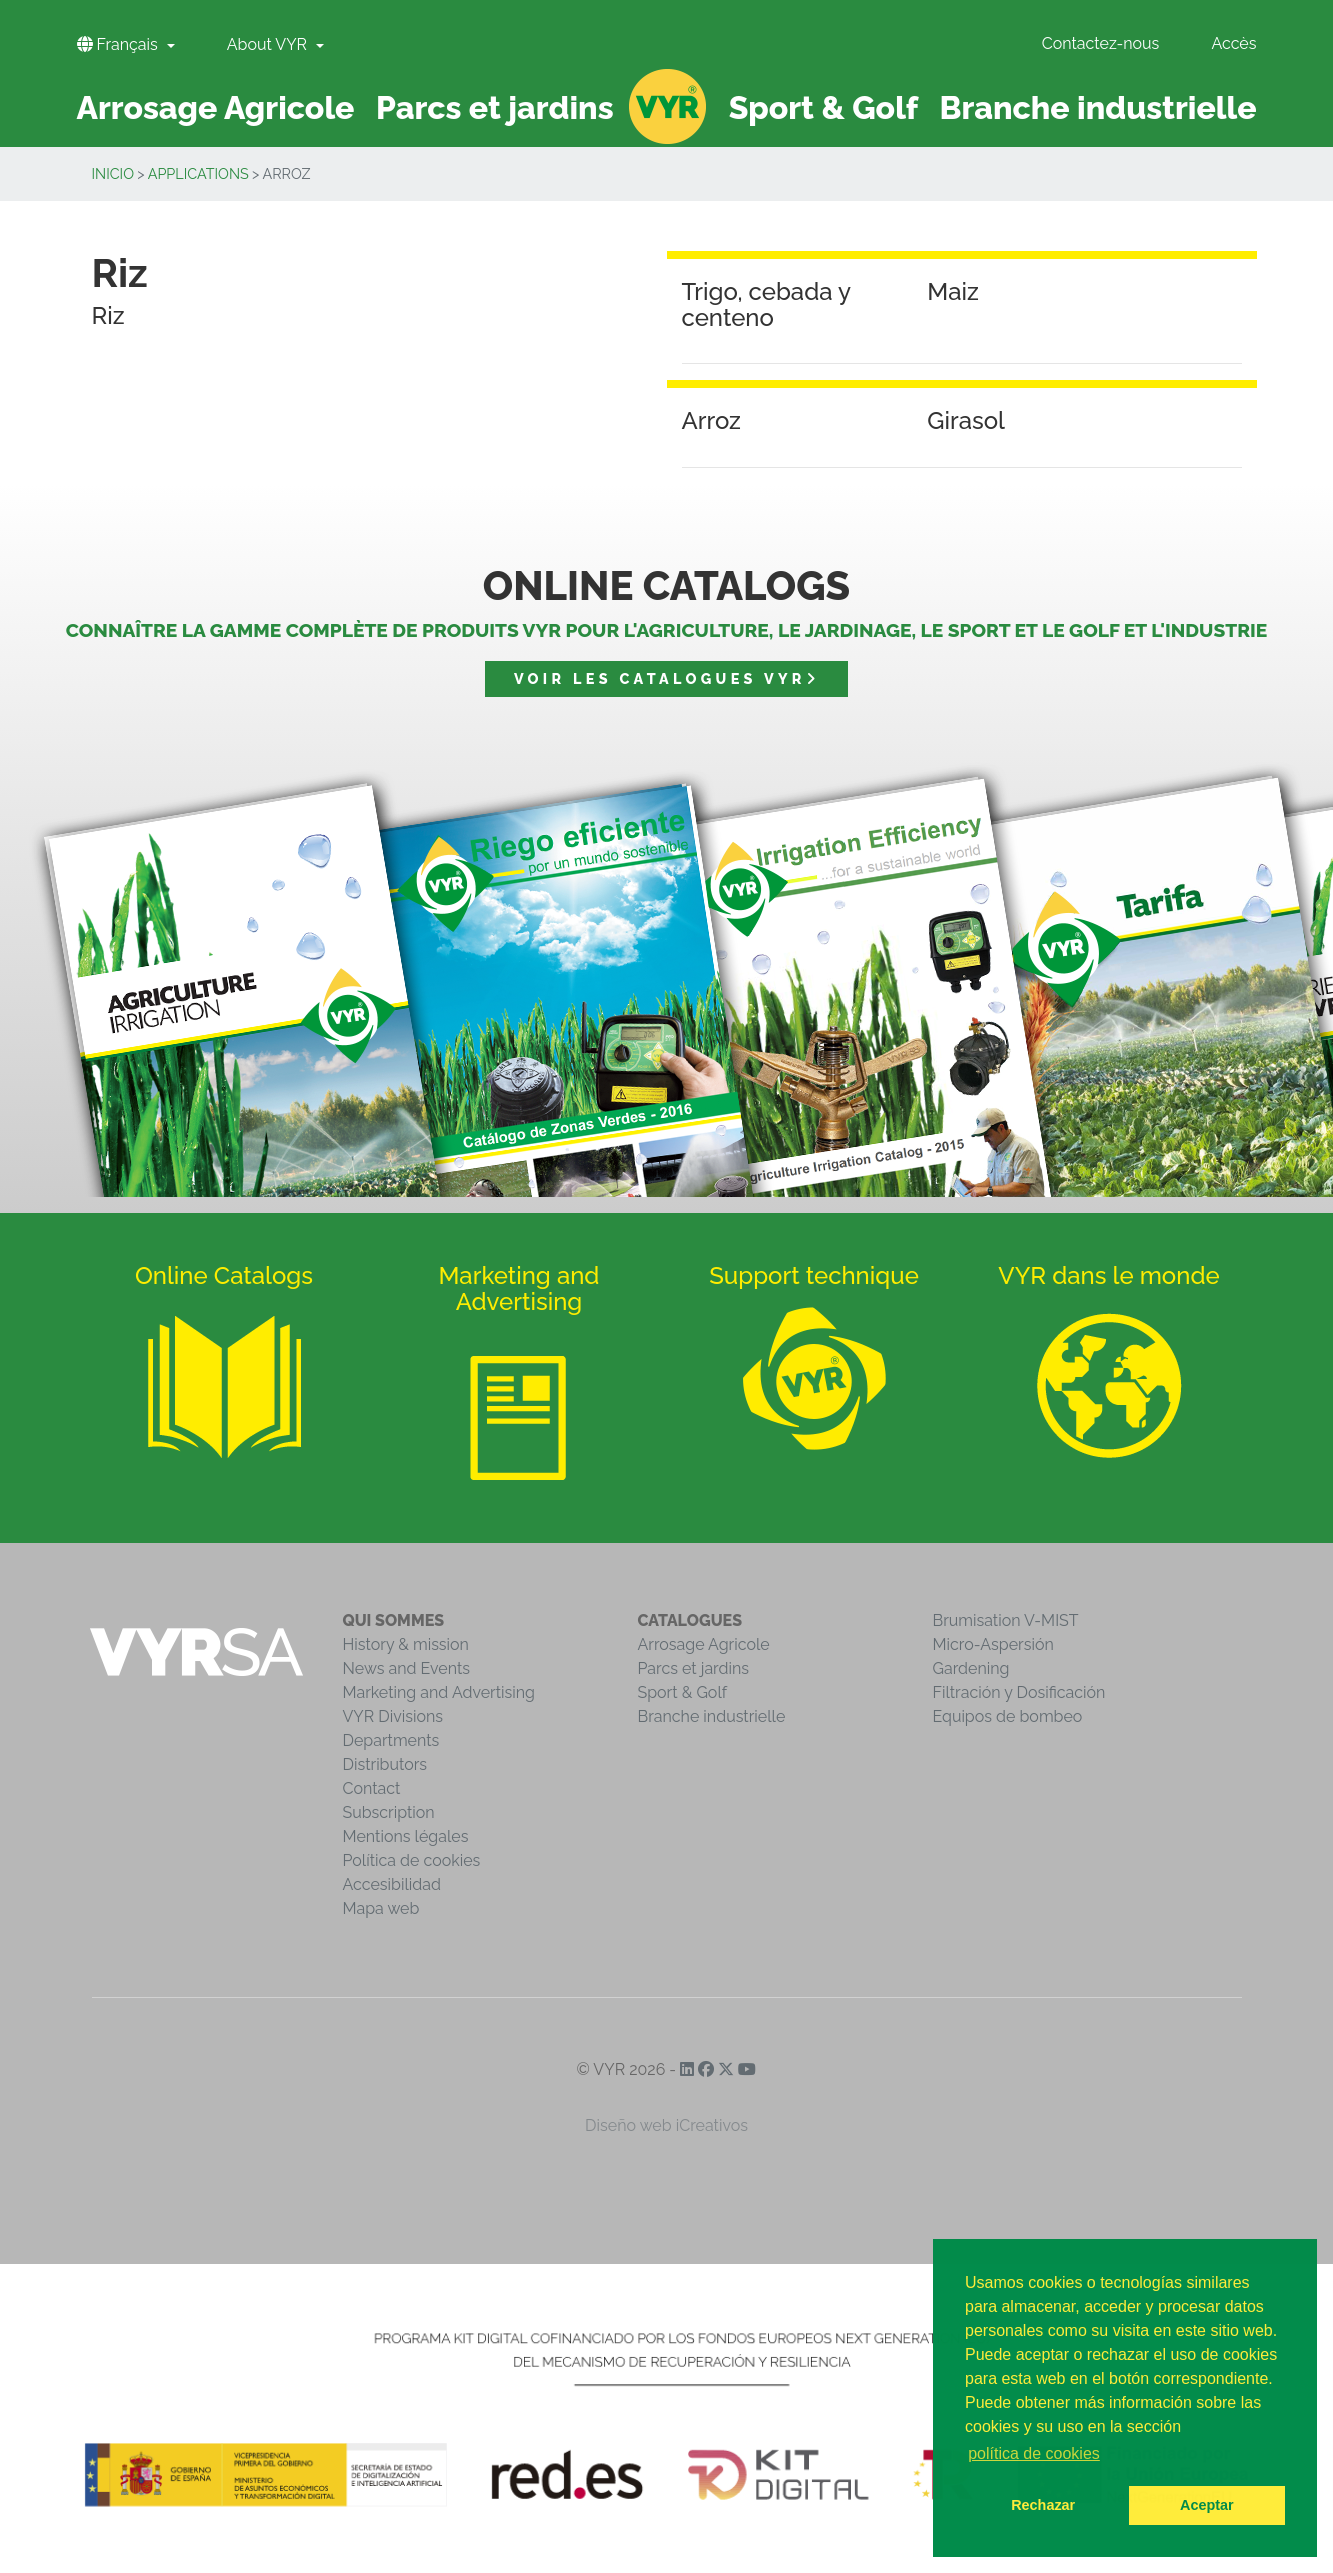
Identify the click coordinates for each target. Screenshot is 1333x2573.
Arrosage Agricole (704, 1644)
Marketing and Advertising (439, 1692)
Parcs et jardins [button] (495, 107)
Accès (1233, 43)
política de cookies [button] (1034, 2453)
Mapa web (381, 1908)
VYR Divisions (393, 1716)
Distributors (385, 1764)
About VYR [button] (269, 44)
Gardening (971, 1668)
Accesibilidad (392, 1884)
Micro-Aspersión (993, 1644)
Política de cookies (412, 1860)
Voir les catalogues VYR (666, 678)
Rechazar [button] (1043, 2505)
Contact (372, 1788)
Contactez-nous (1101, 43)
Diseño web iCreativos (666, 2125)
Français (119, 44)
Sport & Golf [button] (823, 107)
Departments (391, 1740)
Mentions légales (406, 1836)
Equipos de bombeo (1008, 1716)
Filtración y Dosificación (1019, 1692)
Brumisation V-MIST (1006, 1620)
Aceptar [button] (1207, 2505)
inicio (113, 173)
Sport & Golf (683, 1692)
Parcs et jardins (694, 1668)
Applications (198, 173)
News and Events (406, 1668)
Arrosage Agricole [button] (216, 107)
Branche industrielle (712, 1716)
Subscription (389, 1812)
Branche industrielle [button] (1098, 107)
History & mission (406, 1644)
